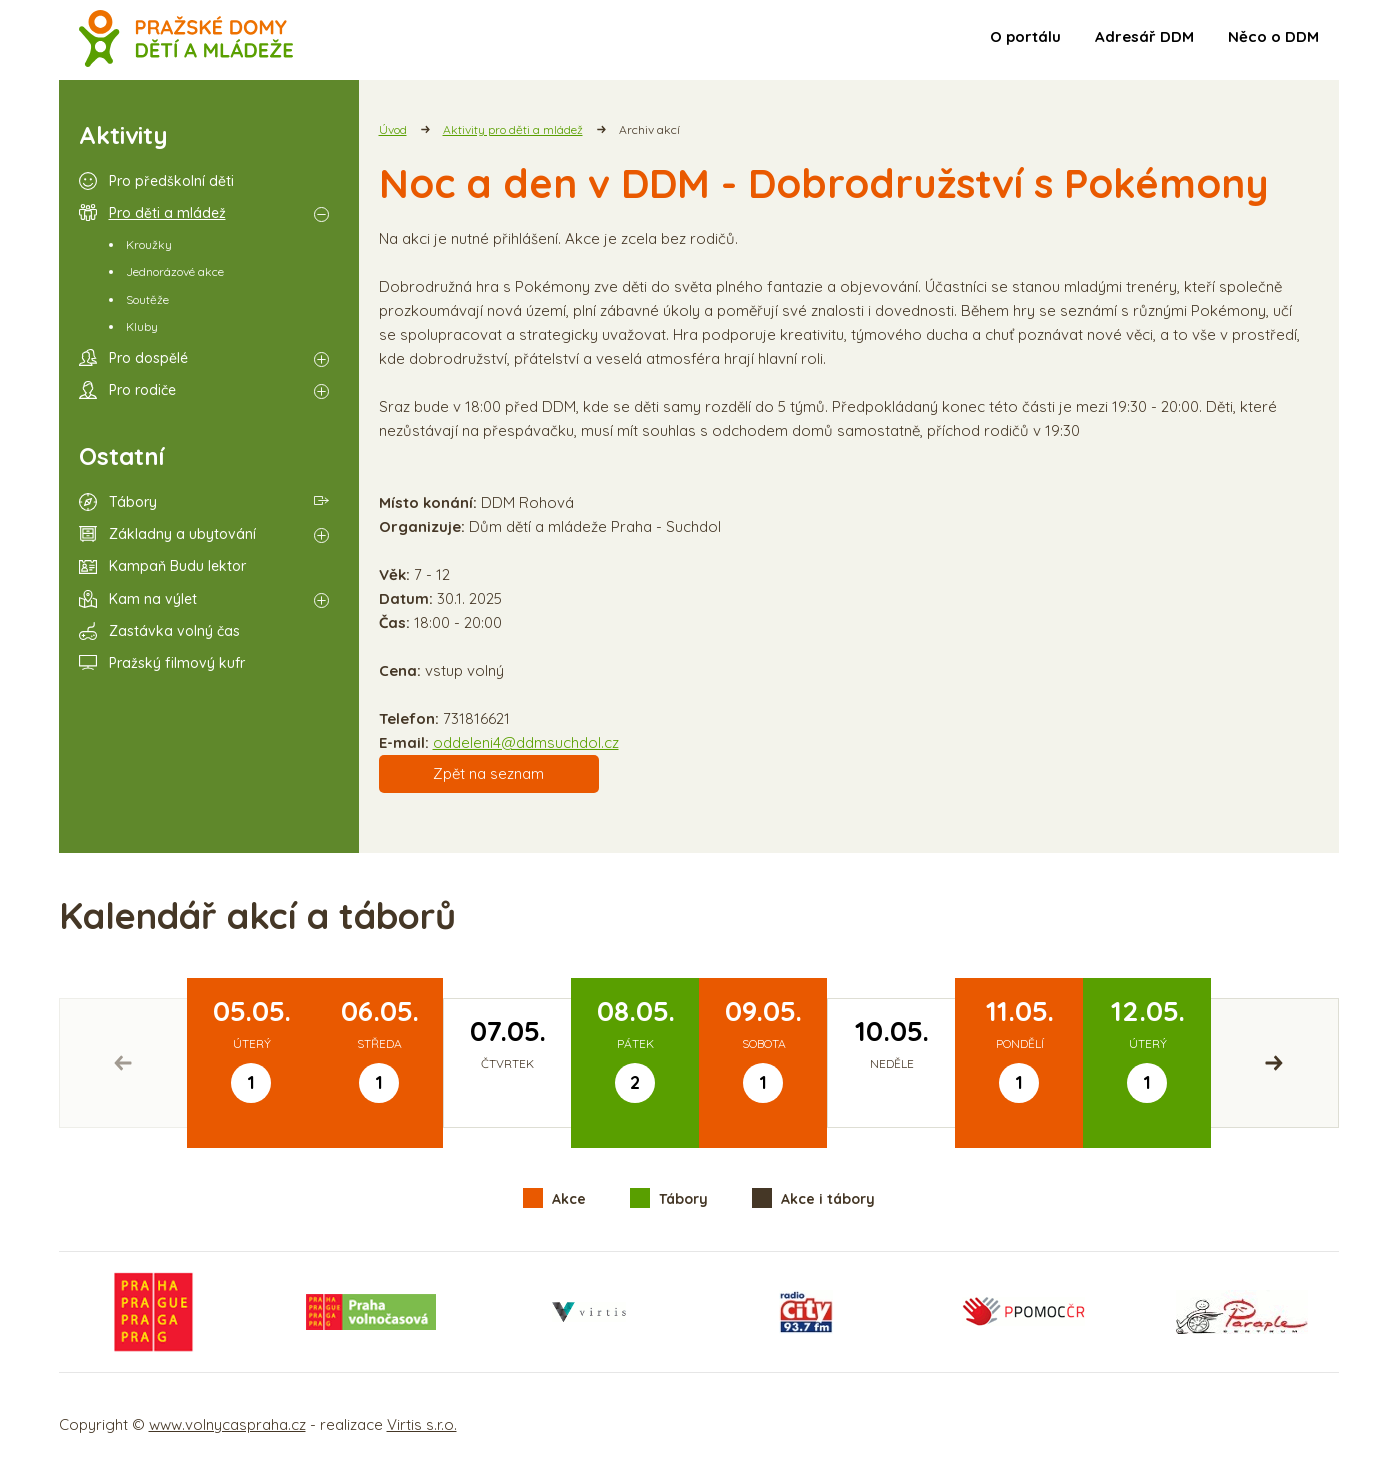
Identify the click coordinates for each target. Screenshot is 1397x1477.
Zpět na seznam (488, 773)
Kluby (142, 326)
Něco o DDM (1273, 36)
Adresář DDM (1144, 36)
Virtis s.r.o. (422, 1424)
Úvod (393, 129)
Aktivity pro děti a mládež (513, 129)
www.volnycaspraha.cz (227, 1424)
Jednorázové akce (175, 271)
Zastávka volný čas (174, 631)
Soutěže (147, 299)
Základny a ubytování (182, 534)
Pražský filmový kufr (177, 663)
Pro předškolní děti (171, 181)
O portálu (1025, 36)
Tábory (133, 502)
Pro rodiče (142, 390)
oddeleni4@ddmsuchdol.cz (526, 742)
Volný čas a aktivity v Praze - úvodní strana (186, 40)
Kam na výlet (153, 599)
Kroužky (149, 244)
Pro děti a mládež (167, 213)
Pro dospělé (148, 358)
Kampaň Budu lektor (177, 566)
